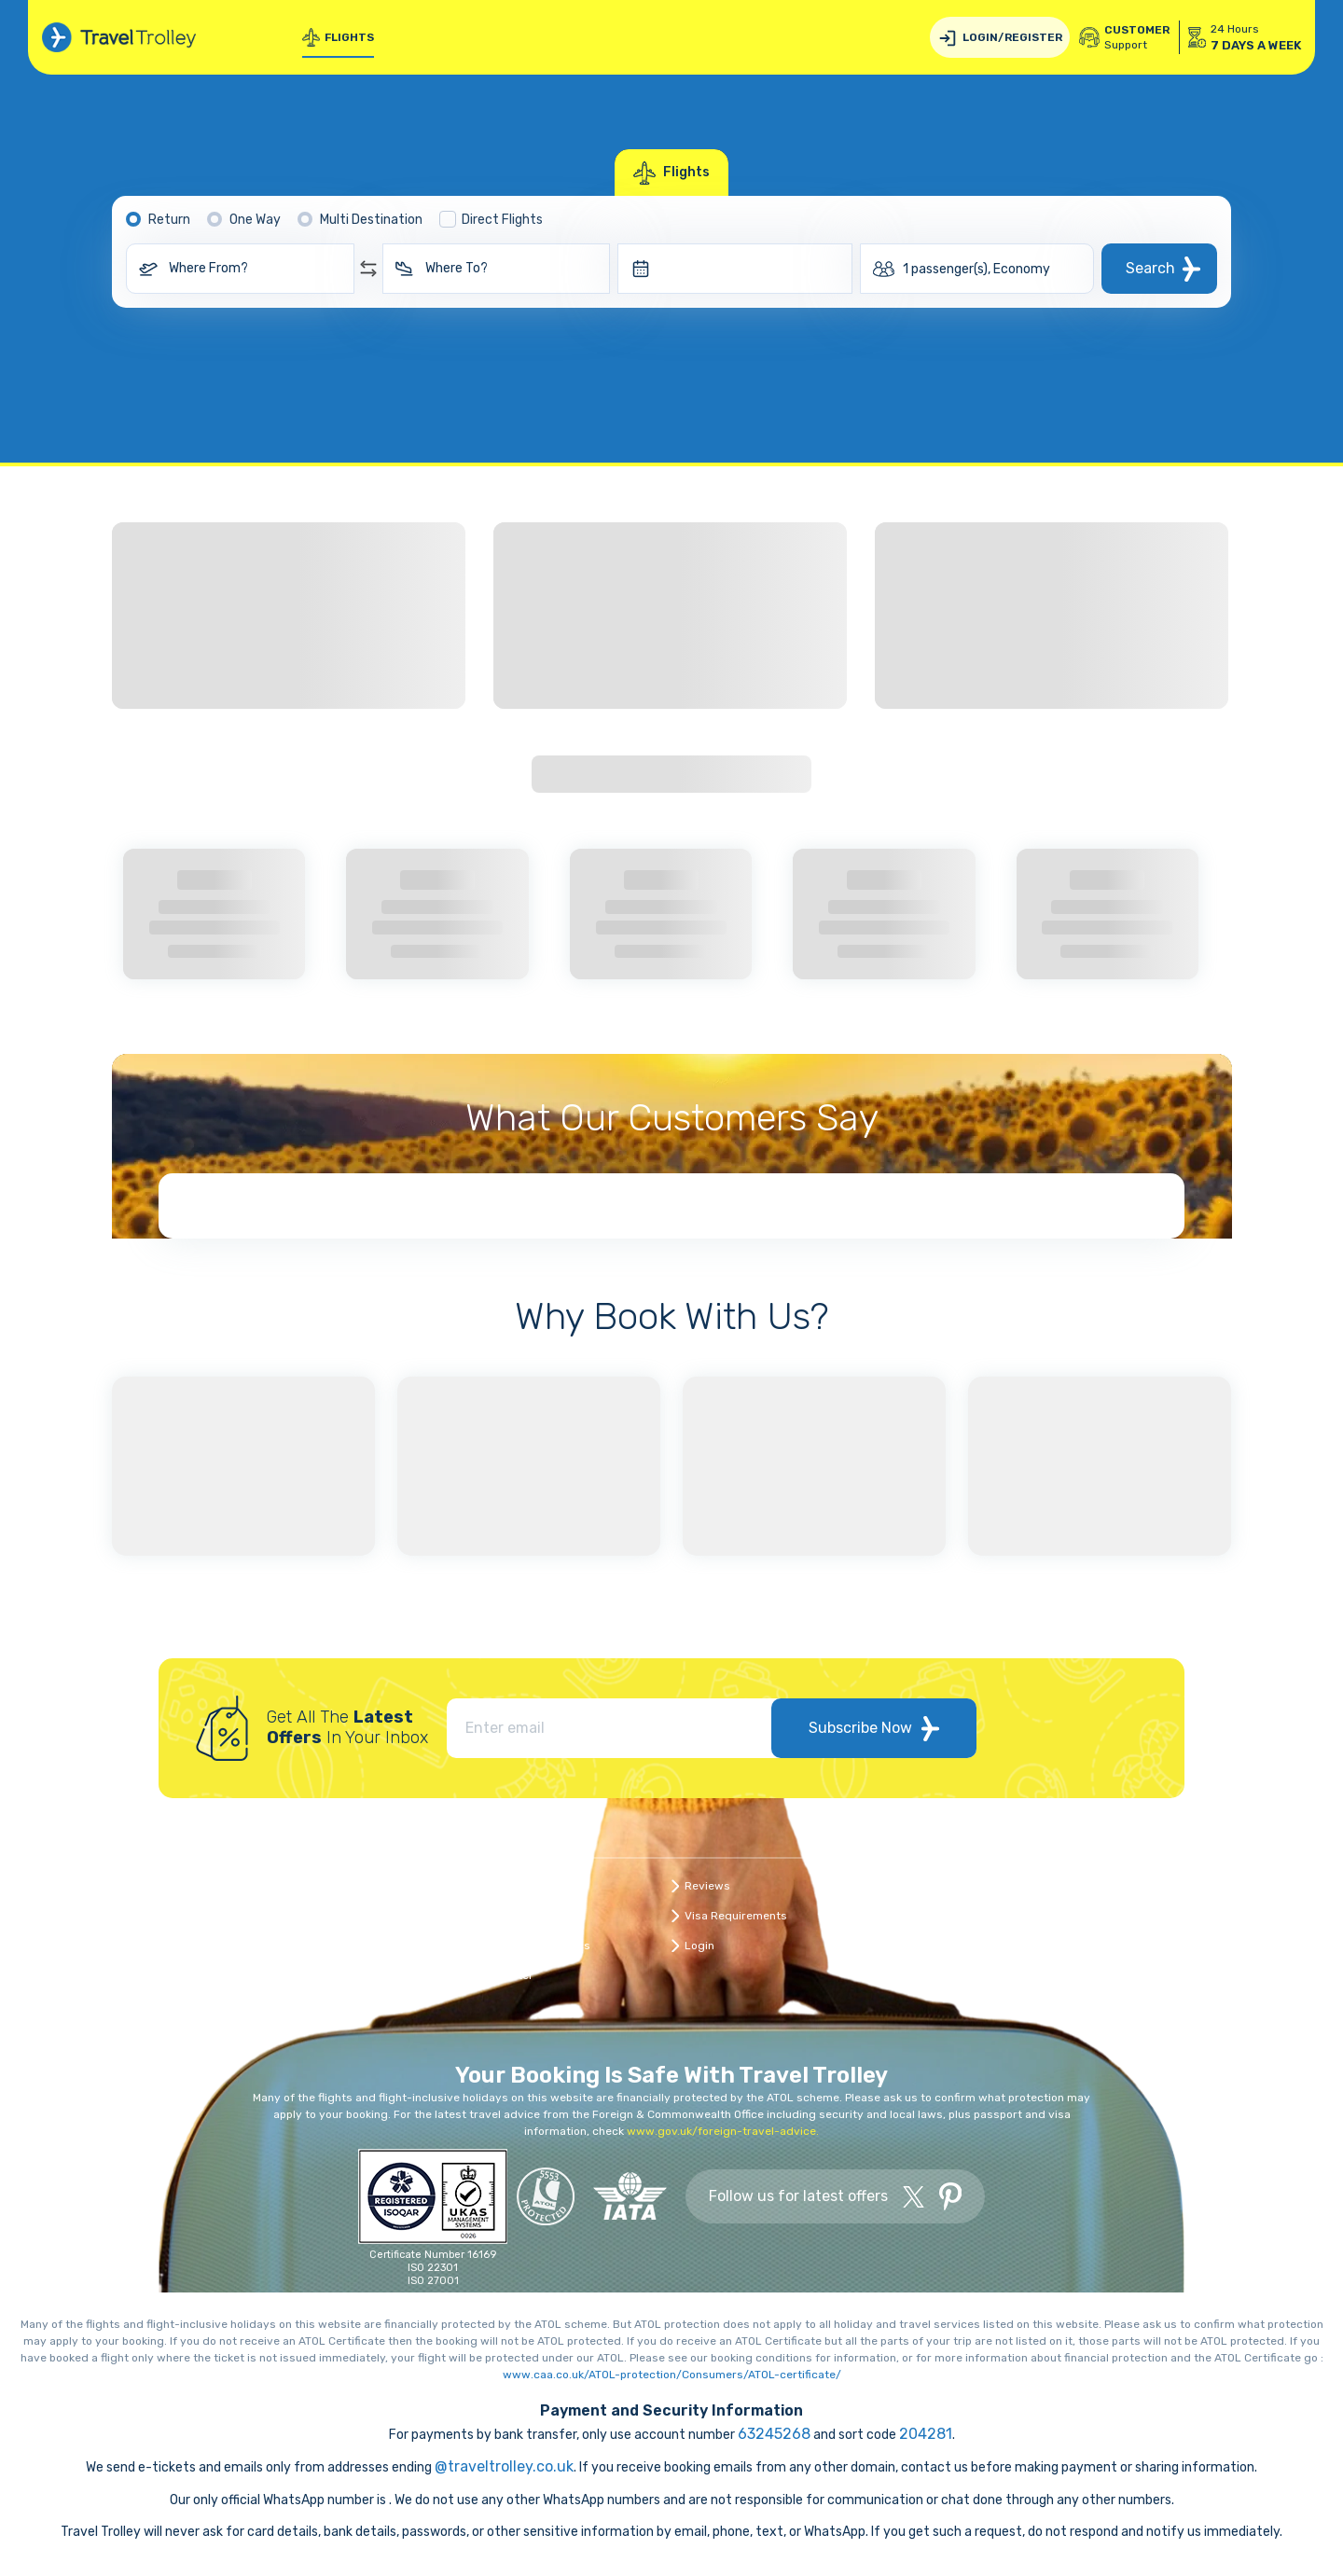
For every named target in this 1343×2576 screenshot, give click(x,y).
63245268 (774, 2434)
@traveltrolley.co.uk (504, 2466)
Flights (338, 37)
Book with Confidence (968, 1915)
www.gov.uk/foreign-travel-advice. (723, 2131)
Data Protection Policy (969, 1885)
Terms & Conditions (963, 1945)
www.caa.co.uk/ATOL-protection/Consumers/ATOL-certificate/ (672, 2374)
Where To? (456, 268)
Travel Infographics (538, 1945)
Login (699, 1945)
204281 (925, 2434)
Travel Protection (1152, 1885)
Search (1150, 268)
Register (510, 1975)
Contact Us (517, 1885)
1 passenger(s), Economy (976, 269)
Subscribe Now (874, 1728)
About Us (511, 1915)
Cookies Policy (1145, 1915)
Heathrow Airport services (981, 1975)
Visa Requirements (736, 1915)
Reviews (707, 1885)
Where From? (208, 268)
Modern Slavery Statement (1179, 1945)
